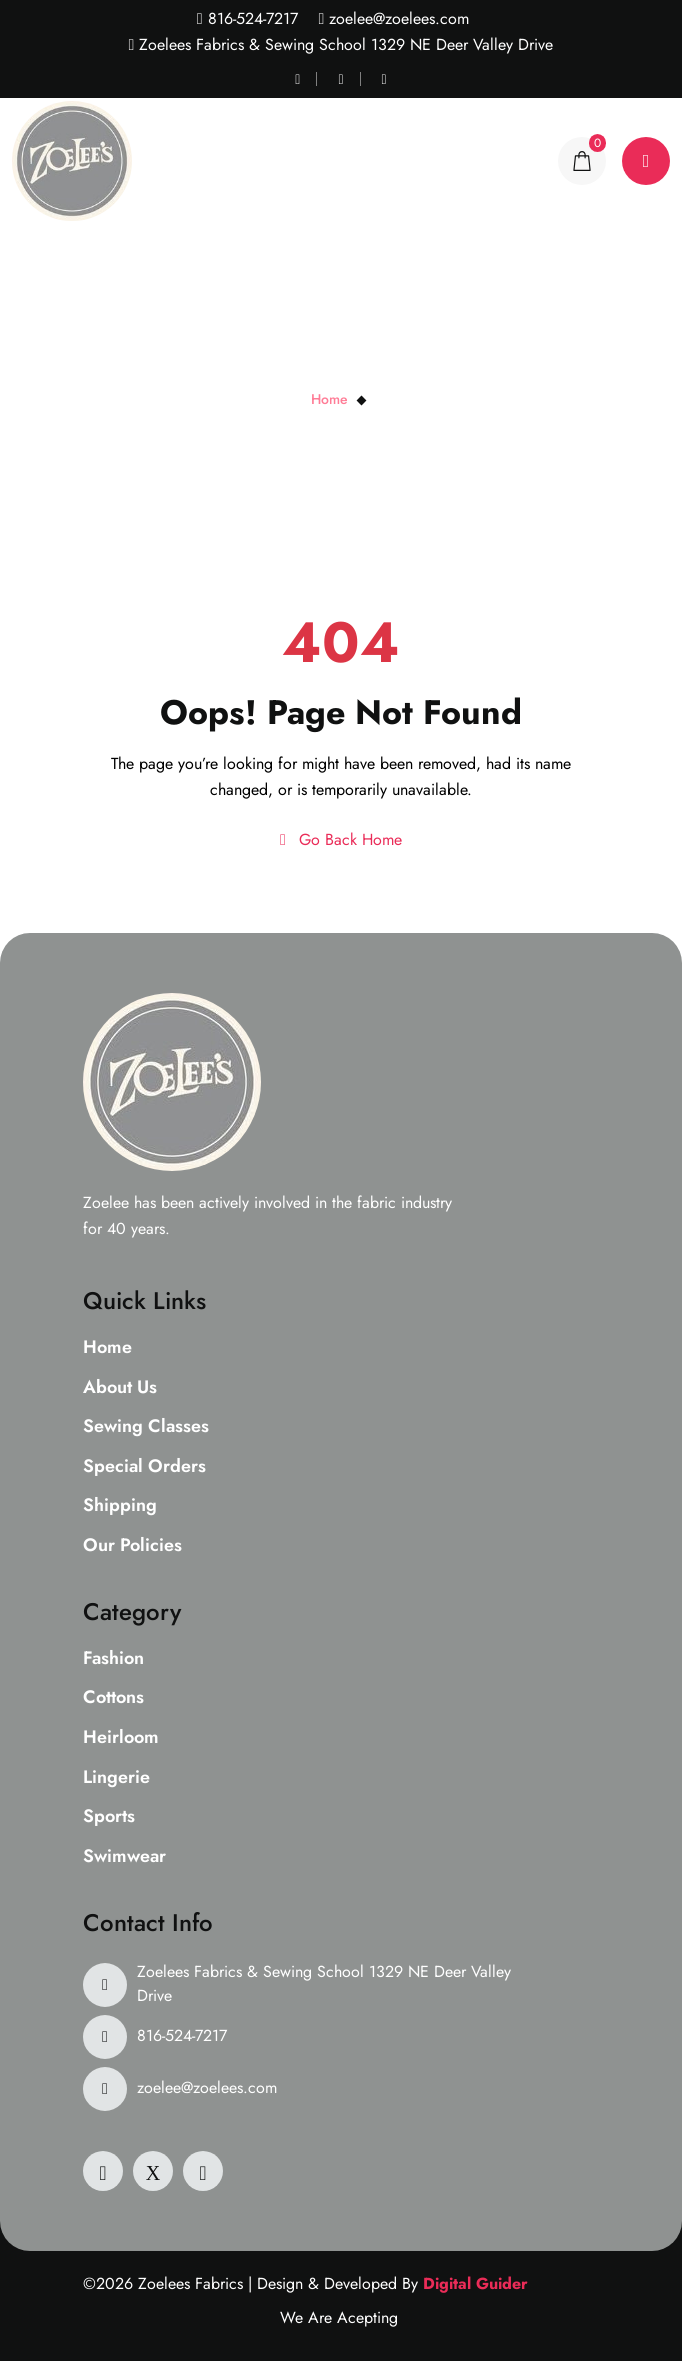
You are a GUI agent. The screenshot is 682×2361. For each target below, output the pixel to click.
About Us (120, 1388)
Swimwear (124, 1857)
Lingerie (116, 1778)
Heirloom (121, 1738)
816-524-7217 (250, 18)
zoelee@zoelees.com (396, 18)
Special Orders (144, 1467)
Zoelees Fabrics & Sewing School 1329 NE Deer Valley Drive (324, 1983)
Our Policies (132, 1546)
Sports (109, 1817)
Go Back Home (341, 839)
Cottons (113, 1698)
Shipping (120, 1506)
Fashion (113, 1659)
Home (329, 399)
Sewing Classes (146, 1427)
